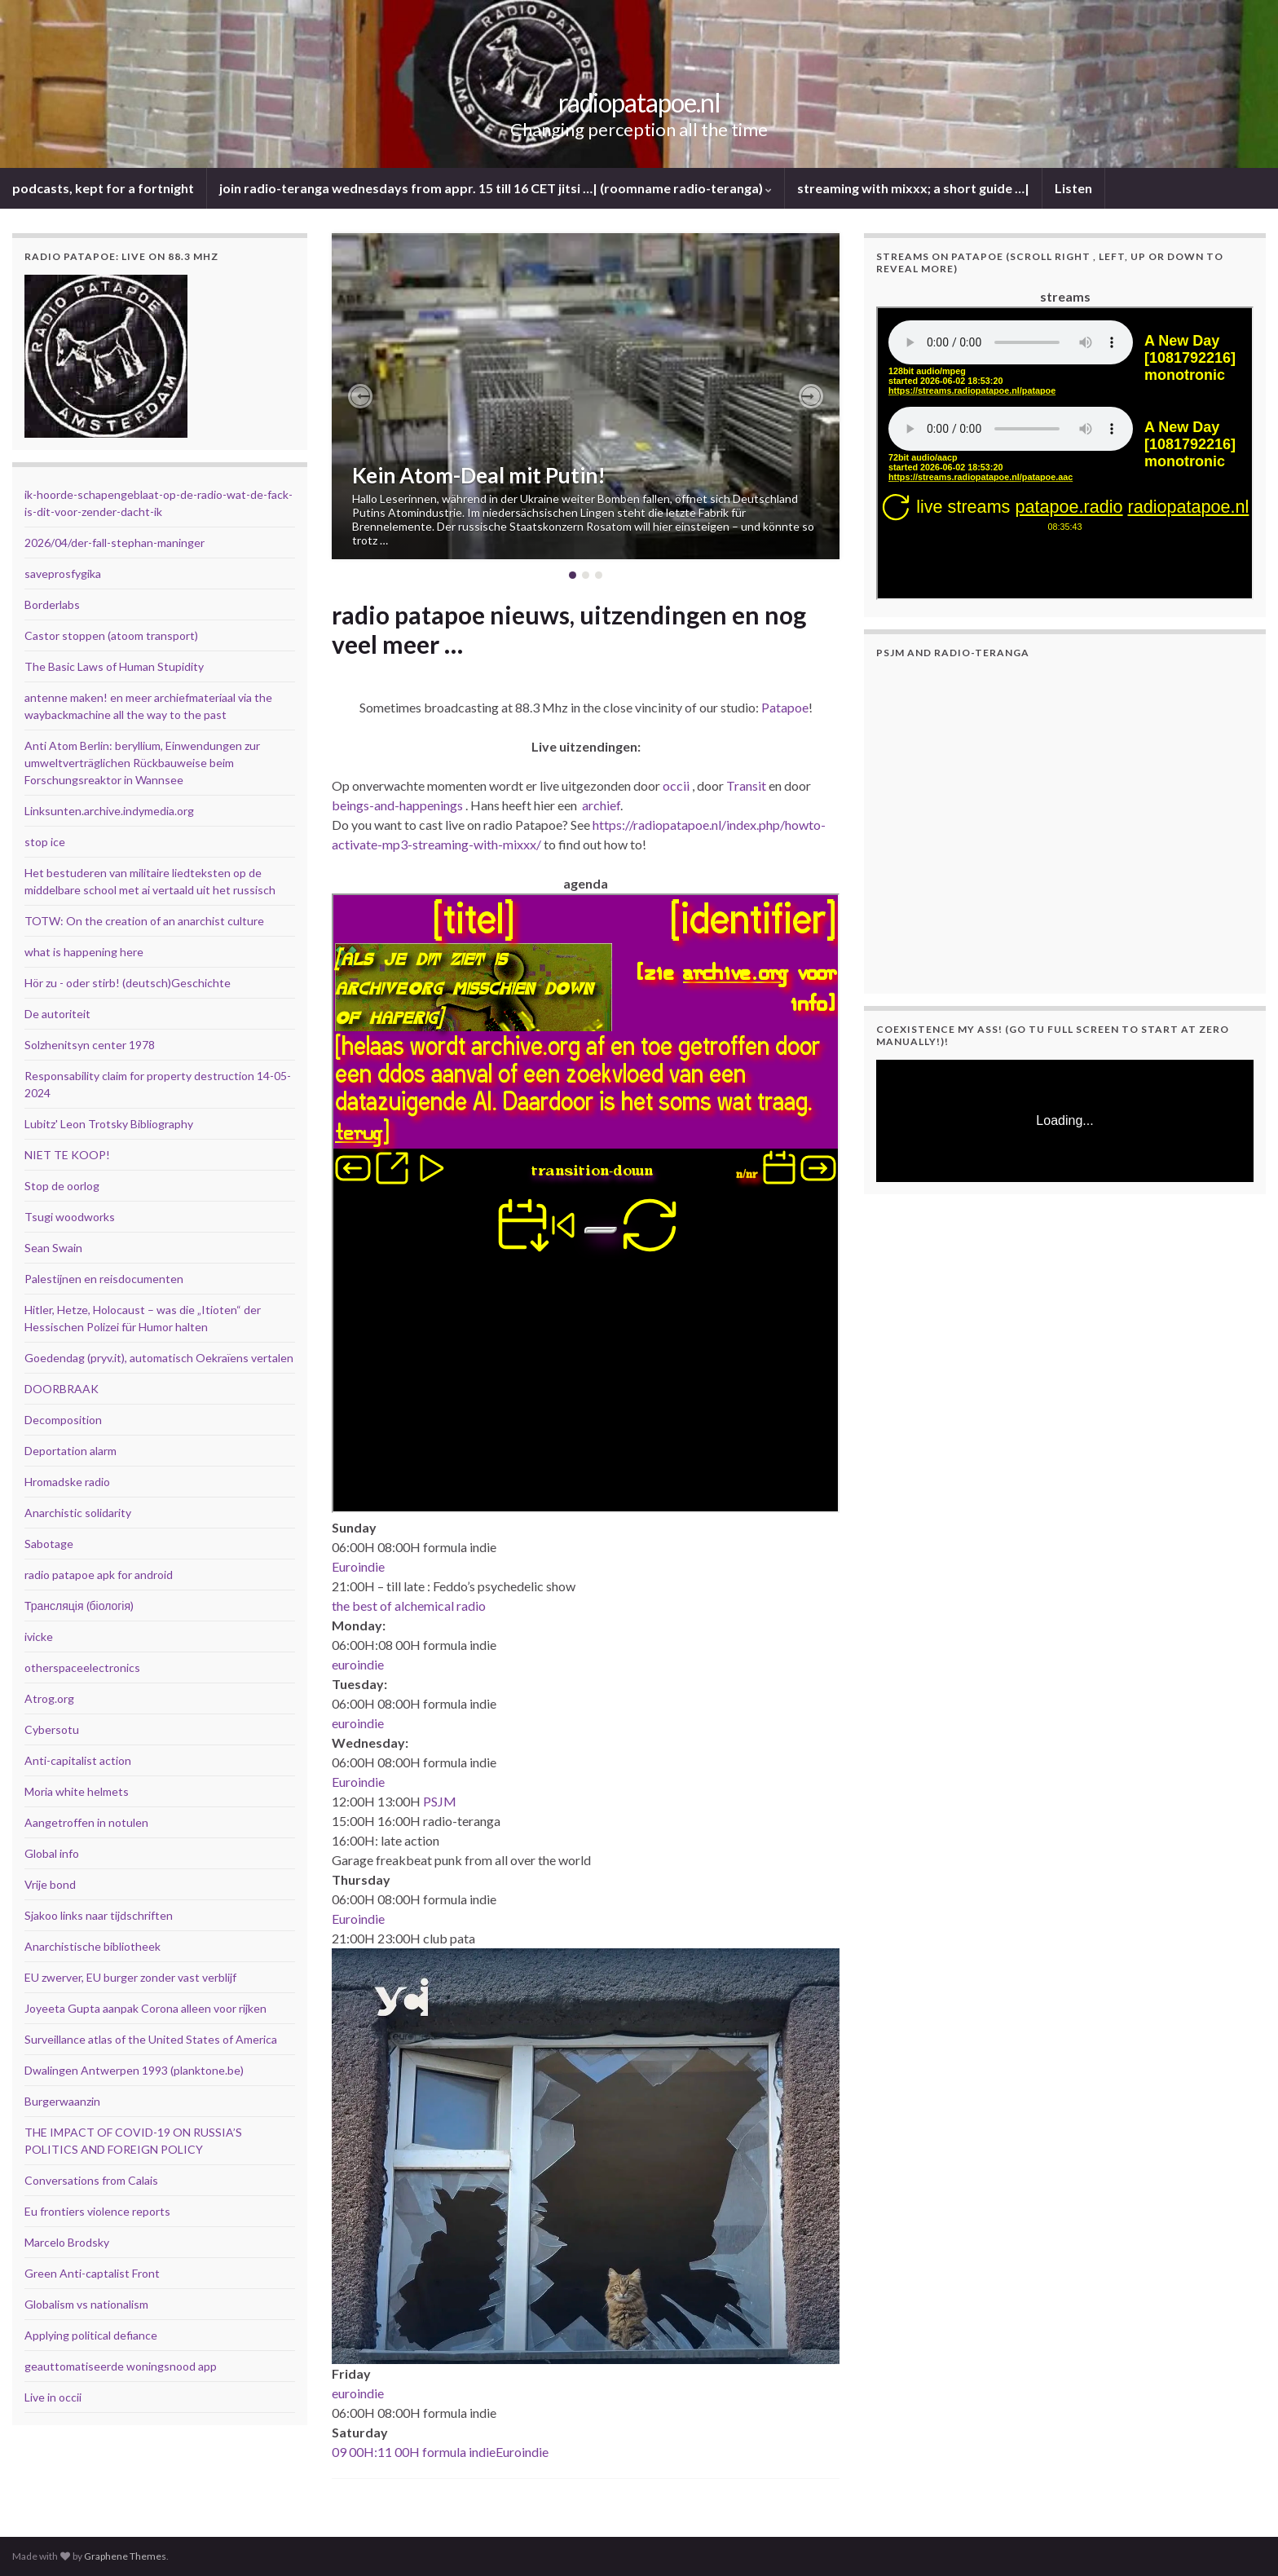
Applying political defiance (90, 2335)
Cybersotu (51, 1729)
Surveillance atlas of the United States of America (150, 2039)
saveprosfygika (62, 573)
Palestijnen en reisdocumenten (103, 1279)
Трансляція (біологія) (79, 1605)
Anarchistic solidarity (77, 1513)
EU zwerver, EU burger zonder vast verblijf (130, 1977)
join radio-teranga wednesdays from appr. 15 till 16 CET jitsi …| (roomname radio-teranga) (495, 188)
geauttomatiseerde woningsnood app (120, 2366)
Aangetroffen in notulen (86, 1822)
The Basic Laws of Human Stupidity (114, 666)
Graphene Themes (125, 2556)
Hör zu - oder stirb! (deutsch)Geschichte (127, 983)
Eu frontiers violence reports (97, 2211)
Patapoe (785, 707)
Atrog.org (49, 1698)
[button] (360, 396)
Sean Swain (53, 1248)
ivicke (38, 1636)
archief (601, 805)
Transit (746, 785)
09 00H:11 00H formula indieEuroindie (440, 2451)
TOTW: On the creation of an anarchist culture (144, 921)
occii (676, 785)
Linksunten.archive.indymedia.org (109, 811)
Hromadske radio (67, 1482)
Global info (51, 1853)
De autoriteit (57, 1014)
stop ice (44, 842)
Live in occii (53, 2397)
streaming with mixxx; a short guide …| (913, 188)
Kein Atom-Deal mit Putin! (479, 475)
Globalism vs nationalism (86, 2304)
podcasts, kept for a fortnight (103, 188)
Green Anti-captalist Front (92, 2273)
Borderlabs (52, 604)
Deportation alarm (70, 1451)
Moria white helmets (76, 1791)
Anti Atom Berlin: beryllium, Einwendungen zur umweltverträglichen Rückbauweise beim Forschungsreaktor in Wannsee (142, 763)
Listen (1073, 188)
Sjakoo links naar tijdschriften (98, 1915)
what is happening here (83, 952)
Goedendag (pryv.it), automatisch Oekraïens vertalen (158, 1358)
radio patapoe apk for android (98, 1574)
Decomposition (63, 1420)
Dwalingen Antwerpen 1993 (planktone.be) (134, 2070)
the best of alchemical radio (409, 1605)
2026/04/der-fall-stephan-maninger (114, 542)
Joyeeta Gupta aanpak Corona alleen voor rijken (145, 2008)
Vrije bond (50, 1884)
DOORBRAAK (61, 1389)
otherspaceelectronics (82, 1667)
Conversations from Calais (91, 2180)
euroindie (358, 1664)
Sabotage (48, 1543)
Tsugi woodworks (69, 1217)
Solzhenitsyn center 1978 (89, 1045)
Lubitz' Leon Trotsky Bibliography (108, 1124)
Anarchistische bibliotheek (92, 1946)
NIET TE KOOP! (67, 1155)
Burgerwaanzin (62, 2101)
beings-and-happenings (397, 805)
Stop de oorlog (61, 1186)
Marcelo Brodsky (66, 2242)
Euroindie (358, 1566)
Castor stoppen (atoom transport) (111, 635)
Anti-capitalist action (77, 1760)
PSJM (439, 1801)
